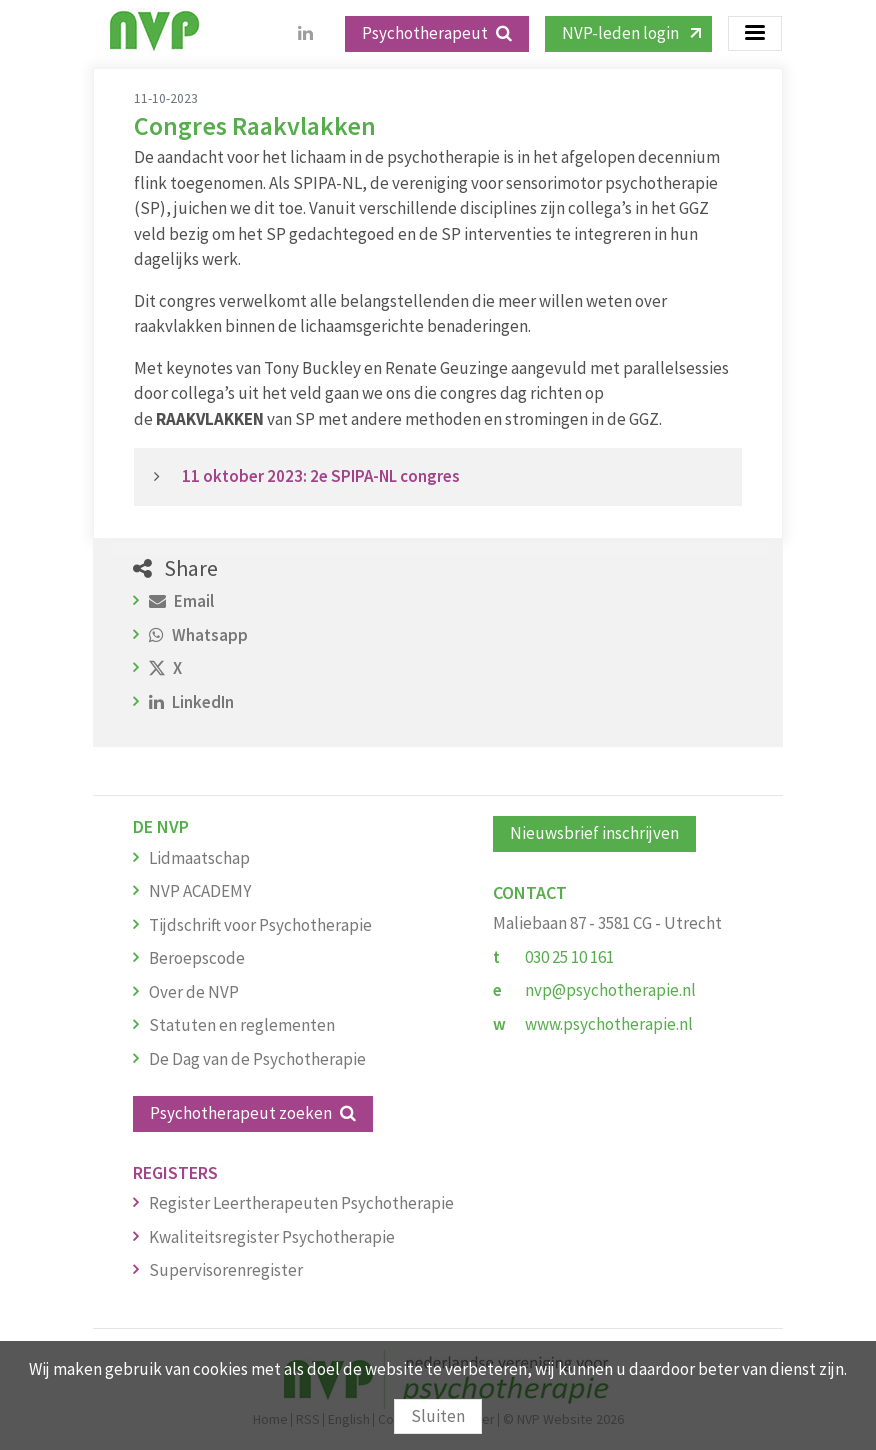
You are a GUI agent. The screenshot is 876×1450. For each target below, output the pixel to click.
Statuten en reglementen (242, 1025)
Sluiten (438, 1416)
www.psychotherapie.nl (609, 1024)
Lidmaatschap (199, 858)
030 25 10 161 (569, 957)
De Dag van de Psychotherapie (257, 1059)
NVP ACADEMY (200, 891)
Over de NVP (194, 992)
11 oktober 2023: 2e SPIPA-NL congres (322, 476)
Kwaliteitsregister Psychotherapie (272, 1237)
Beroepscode (197, 958)
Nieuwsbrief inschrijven (594, 833)
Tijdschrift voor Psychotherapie (260, 925)
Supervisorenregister (226, 1270)
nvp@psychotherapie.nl (610, 990)
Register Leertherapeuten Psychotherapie (301, 1203)
